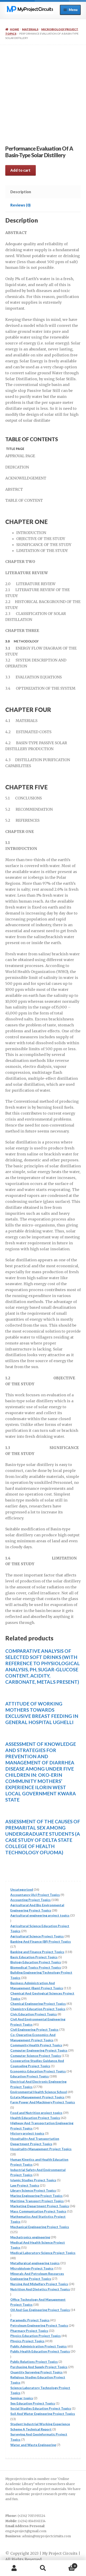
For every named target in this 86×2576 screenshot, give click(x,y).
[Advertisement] (43, 90)
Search (43, 2568)
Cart (67, 2565)
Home (14, 29)
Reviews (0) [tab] (20, 205)
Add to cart (20, 170)
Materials (30, 29)
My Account (14, 2568)
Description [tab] (20, 192)
